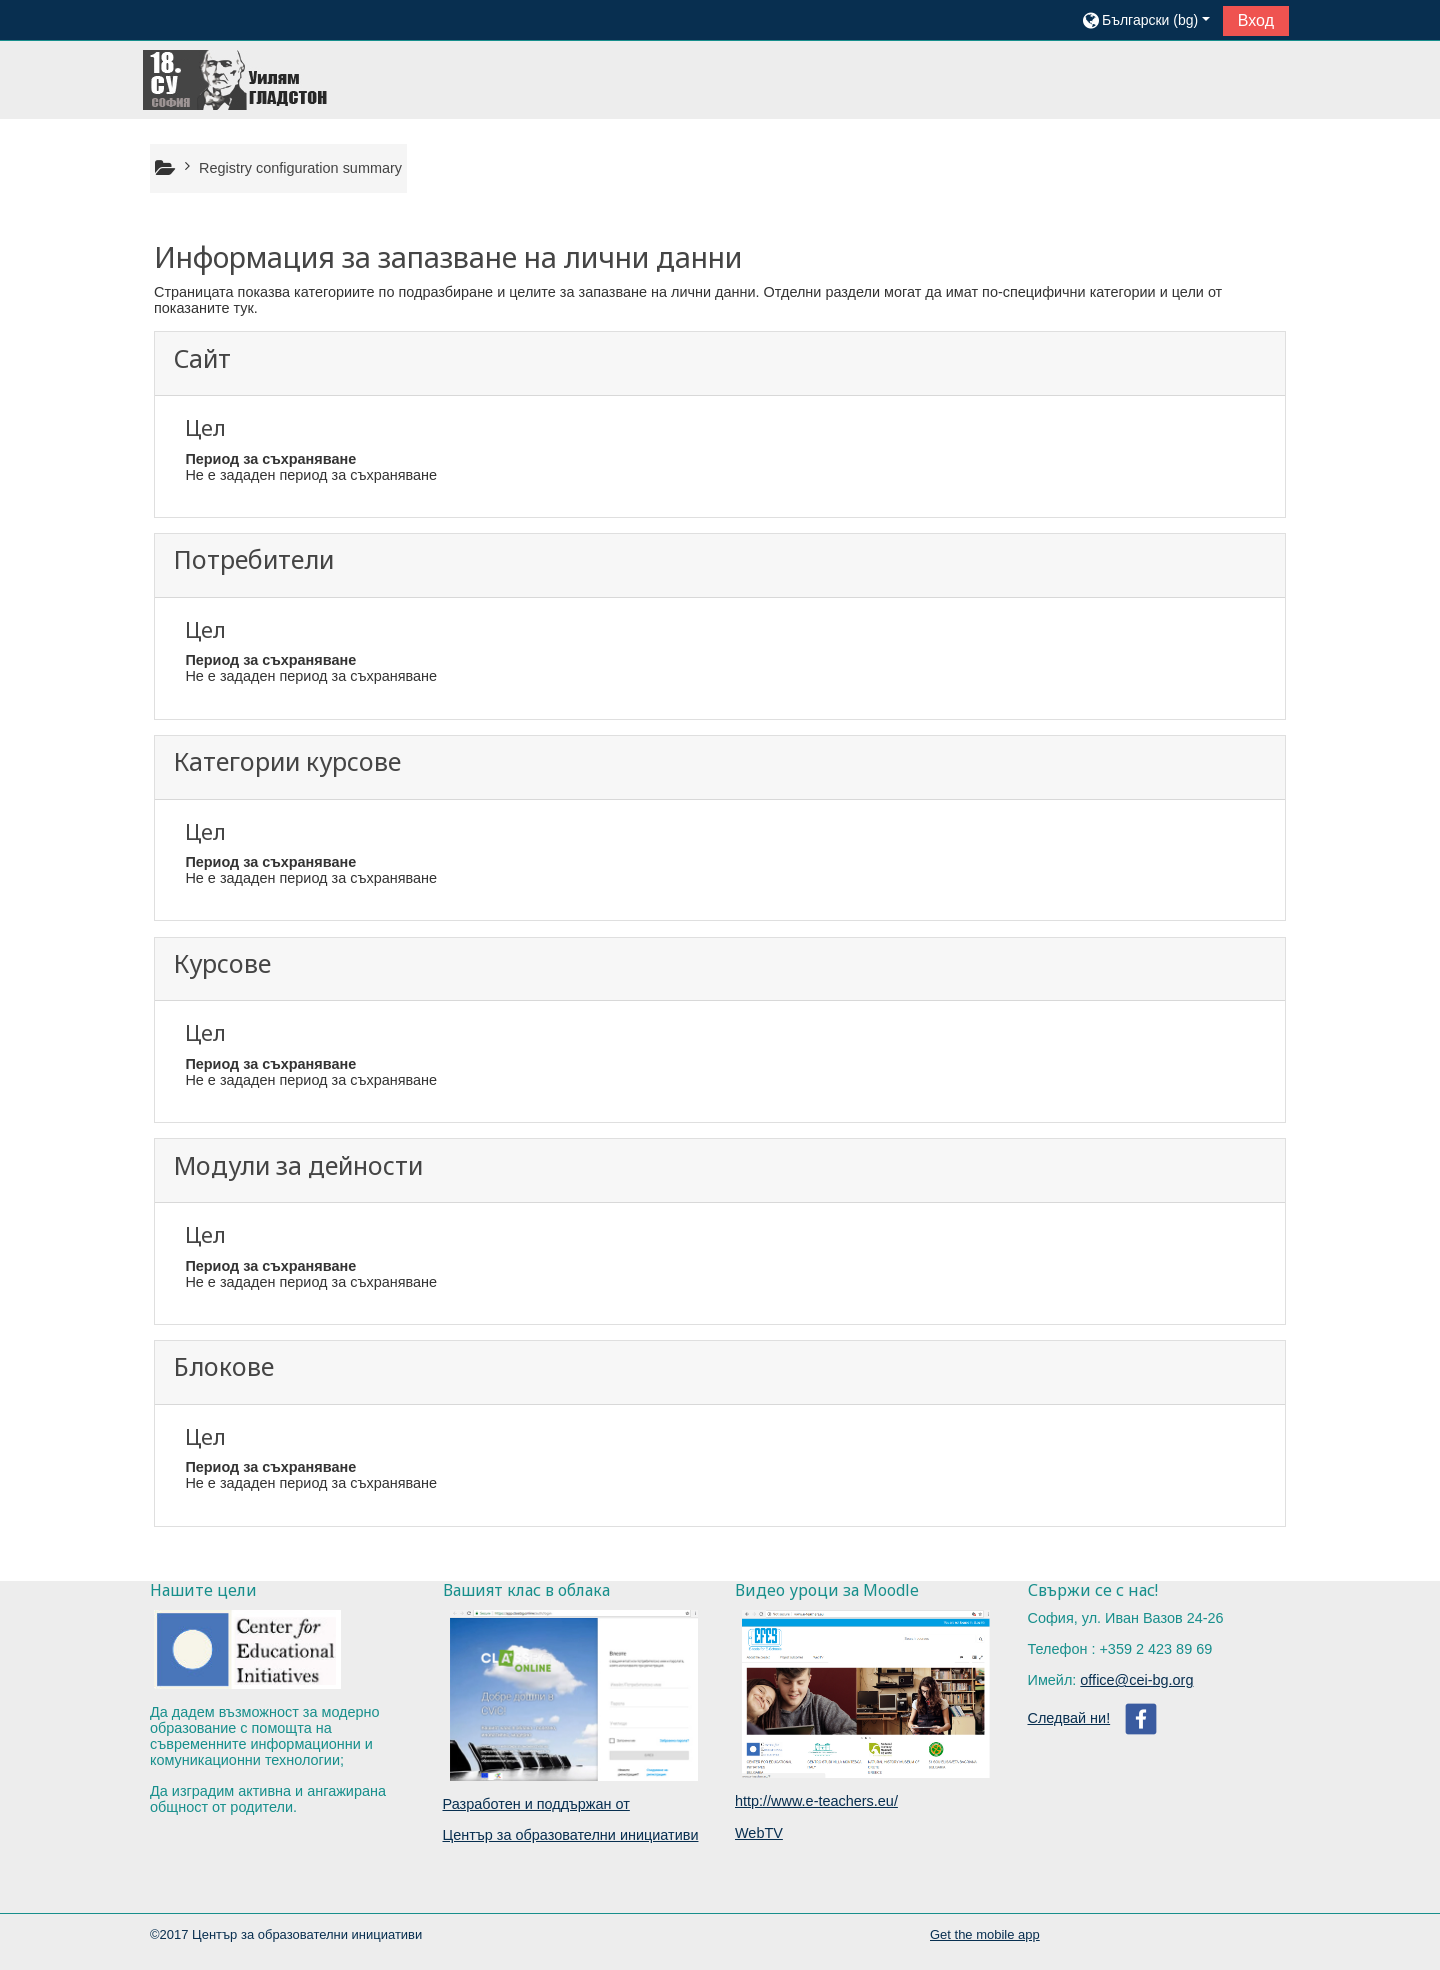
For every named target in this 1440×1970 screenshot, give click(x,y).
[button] (1145, 19)
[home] (237, 79)
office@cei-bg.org (1136, 1680)
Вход (1256, 20)
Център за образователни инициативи (571, 1835)
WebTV (759, 1833)
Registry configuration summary (300, 168)
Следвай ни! (1069, 1718)
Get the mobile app (985, 1934)
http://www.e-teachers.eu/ (816, 1801)
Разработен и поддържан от (536, 1804)
